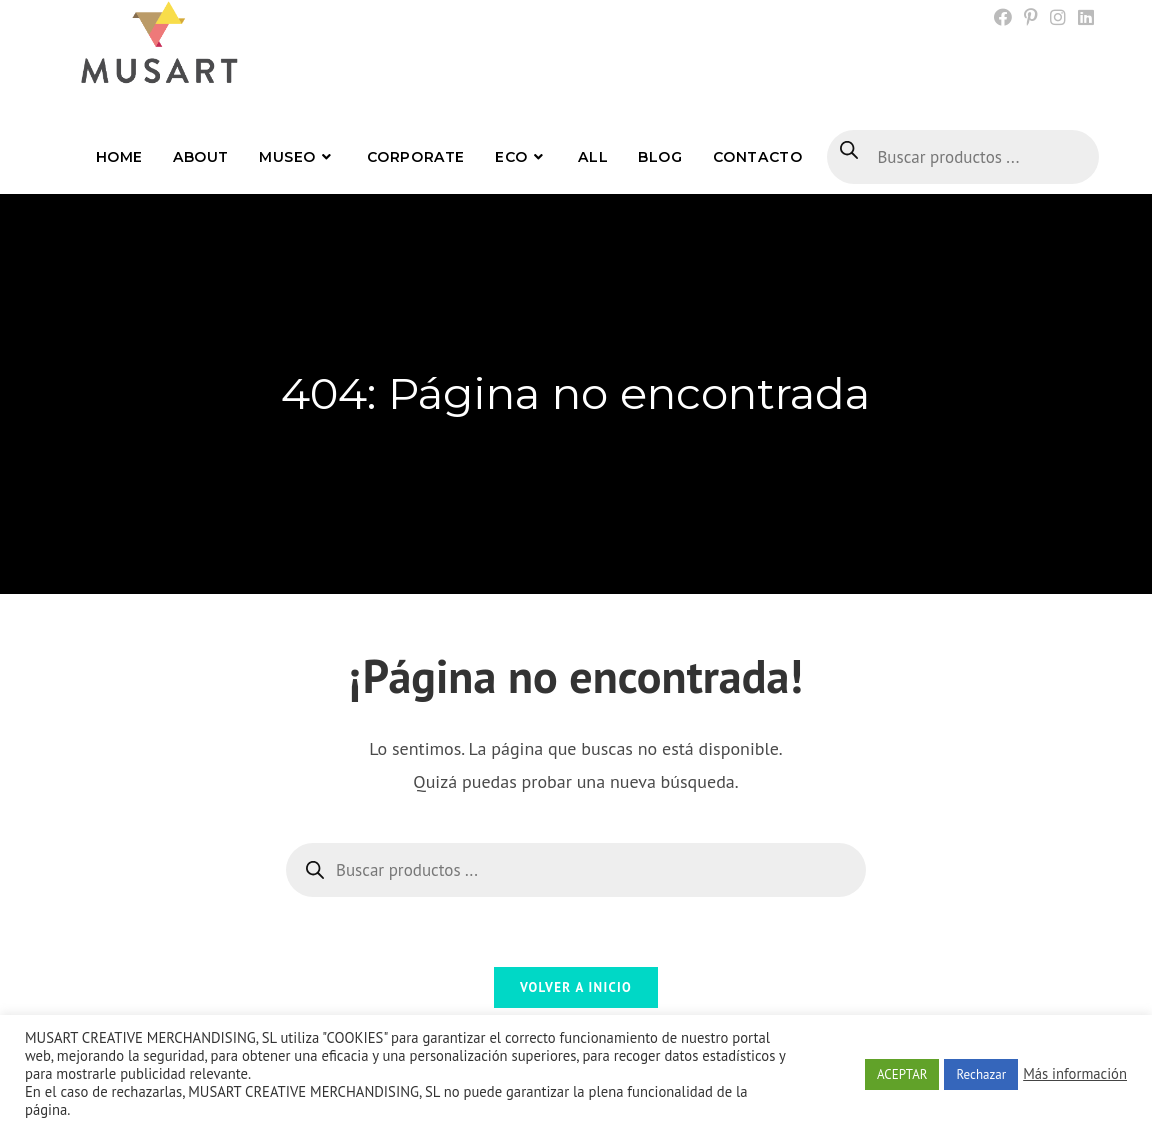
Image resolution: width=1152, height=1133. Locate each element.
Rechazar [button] (981, 1074)
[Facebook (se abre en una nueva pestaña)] (1003, 18)
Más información (1075, 1074)
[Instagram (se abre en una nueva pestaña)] (1058, 18)
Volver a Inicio (576, 987)
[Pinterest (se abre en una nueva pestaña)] (1031, 18)
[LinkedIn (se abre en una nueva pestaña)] (1083, 18)
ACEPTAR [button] (902, 1074)
